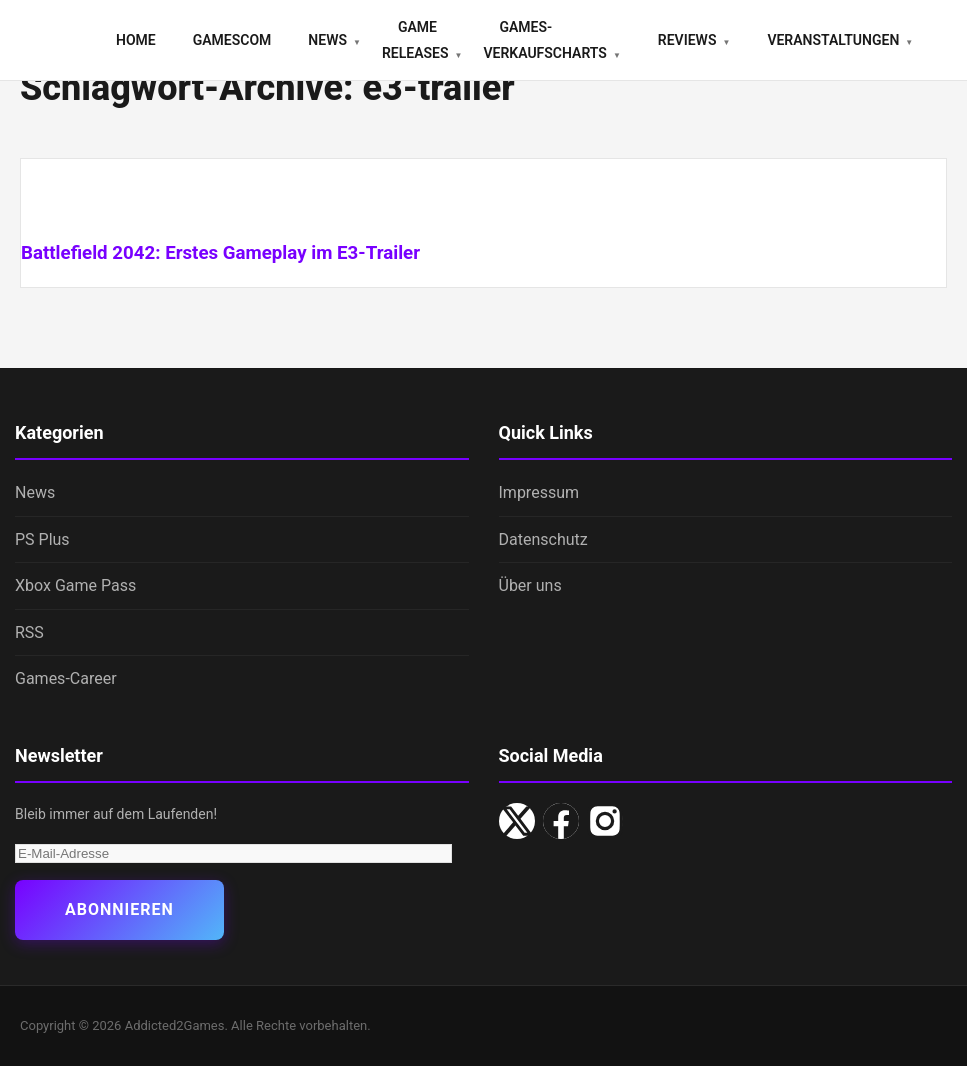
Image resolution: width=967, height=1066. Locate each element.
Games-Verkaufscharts (544, 40)
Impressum (539, 492)
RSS (29, 632)
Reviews (687, 40)
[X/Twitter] (517, 821)
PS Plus (42, 539)
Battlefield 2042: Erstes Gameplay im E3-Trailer (220, 253)
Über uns (530, 585)
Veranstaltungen (833, 40)
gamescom (232, 40)
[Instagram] (605, 821)
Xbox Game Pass (75, 585)
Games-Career (66, 678)
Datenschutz (543, 539)
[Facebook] (561, 821)
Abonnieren (119, 909)
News (327, 40)
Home (136, 40)
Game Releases (415, 40)
